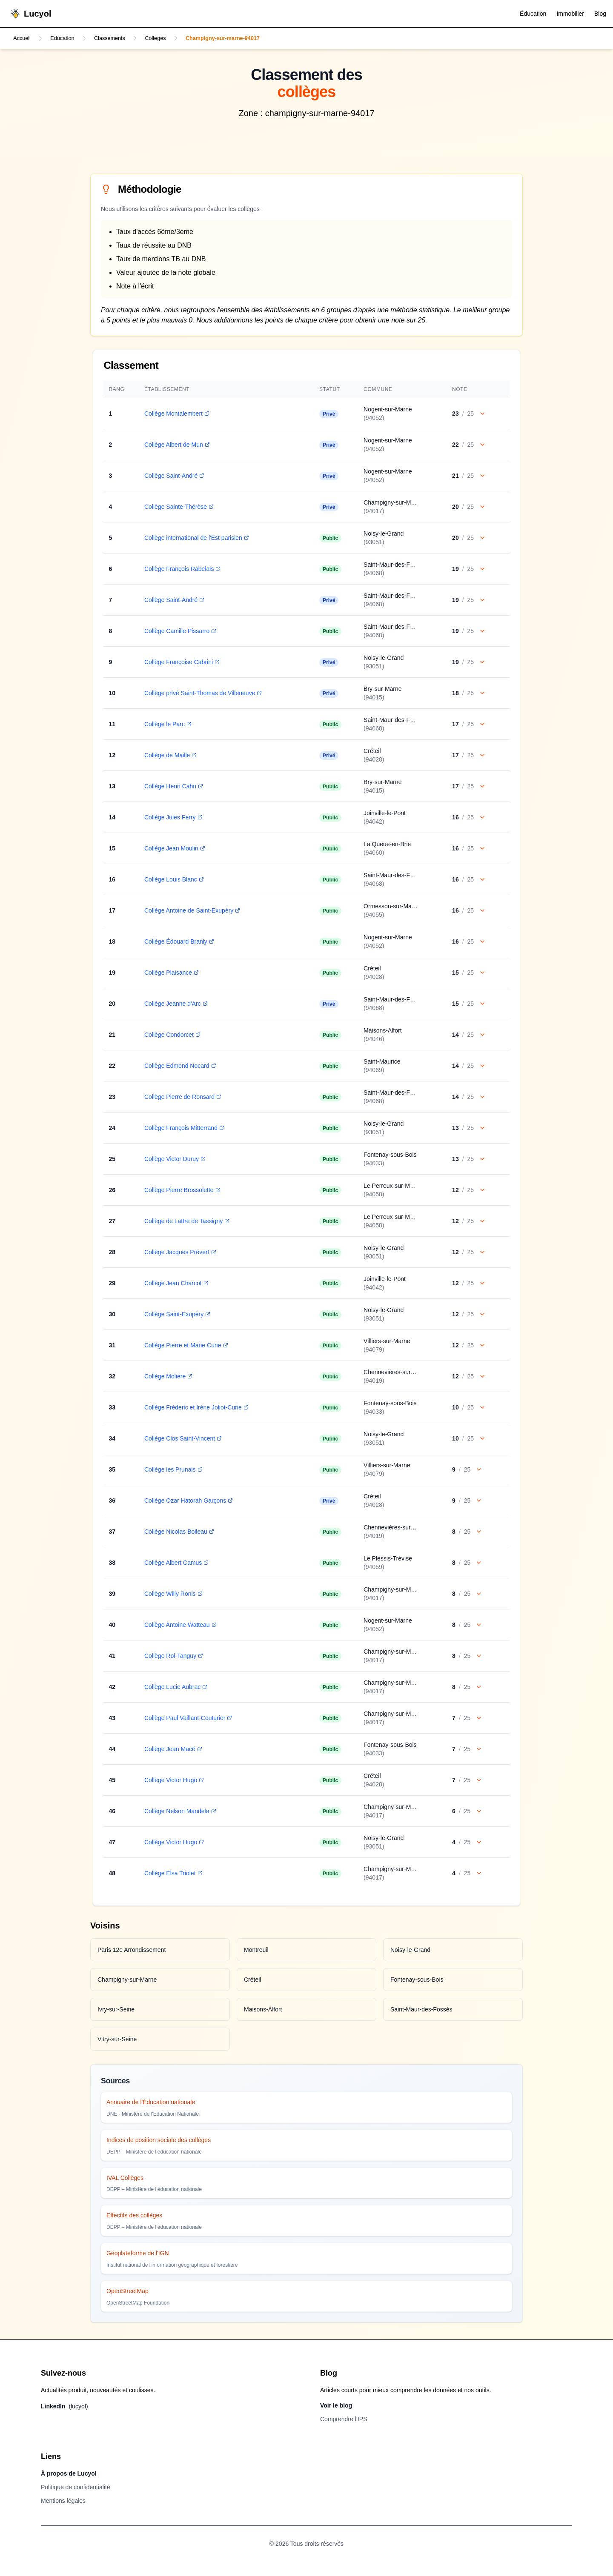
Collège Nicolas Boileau (177, 1532)
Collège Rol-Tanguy (171, 1656)
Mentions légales (63, 2501)
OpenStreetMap (127, 2291)
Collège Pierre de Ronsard (180, 1097)
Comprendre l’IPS (343, 2419)
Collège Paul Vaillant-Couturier (186, 1718)
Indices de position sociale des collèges (158, 2140)
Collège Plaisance (169, 973)
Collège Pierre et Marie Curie (184, 1346)
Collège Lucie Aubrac (173, 1687)
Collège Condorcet (170, 1035)
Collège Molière (166, 1377)
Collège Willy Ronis (171, 1594)
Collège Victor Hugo (172, 1780)
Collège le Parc (165, 725)
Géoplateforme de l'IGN (137, 2254)
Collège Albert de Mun (175, 445)
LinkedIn (64, 2407)
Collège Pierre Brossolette (180, 1190)
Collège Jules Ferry (171, 818)
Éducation (533, 13)
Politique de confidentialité (75, 2488)
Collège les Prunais (171, 1470)
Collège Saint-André (172, 476)
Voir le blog (336, 2406)
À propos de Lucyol (69, 2474)
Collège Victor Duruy (172, 1159)
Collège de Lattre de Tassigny (184, 1221)
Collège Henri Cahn (171, 787)
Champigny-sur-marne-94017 (240, 38)
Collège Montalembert (174, 414)
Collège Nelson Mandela (178, 1812)
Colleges (166, 38)
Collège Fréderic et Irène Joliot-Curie (194, 1408)
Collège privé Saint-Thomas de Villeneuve (201, 693)
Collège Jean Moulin (172, 849)
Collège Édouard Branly (177, 942)
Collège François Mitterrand (182, 1128)
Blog (600, 13)
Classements (117, 38)
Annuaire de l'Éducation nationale (150, 2103)
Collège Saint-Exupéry (175, 1315)
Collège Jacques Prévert (178, 1252)
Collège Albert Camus (174, 1563)
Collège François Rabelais (180, 569)
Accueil (23, 38)
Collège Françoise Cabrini (180, 662)
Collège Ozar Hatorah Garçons (186, 1501)
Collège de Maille (168, 756)
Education (66, 38)
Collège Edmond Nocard (178, 1066)
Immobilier (570, 13)
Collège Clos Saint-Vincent (181, 1439)
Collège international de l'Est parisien (194, 538)
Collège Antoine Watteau (178, 1625)
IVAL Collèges (124, 2178)
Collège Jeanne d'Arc (174, 1004)
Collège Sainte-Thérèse (177, 507)
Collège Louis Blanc (172, 880)
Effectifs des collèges (134, 2216)
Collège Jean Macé (171, 1749)
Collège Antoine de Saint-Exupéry (190, 911)
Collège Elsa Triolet (171, 1874)
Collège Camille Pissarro (178, 631)
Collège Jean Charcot (174, 1284)
